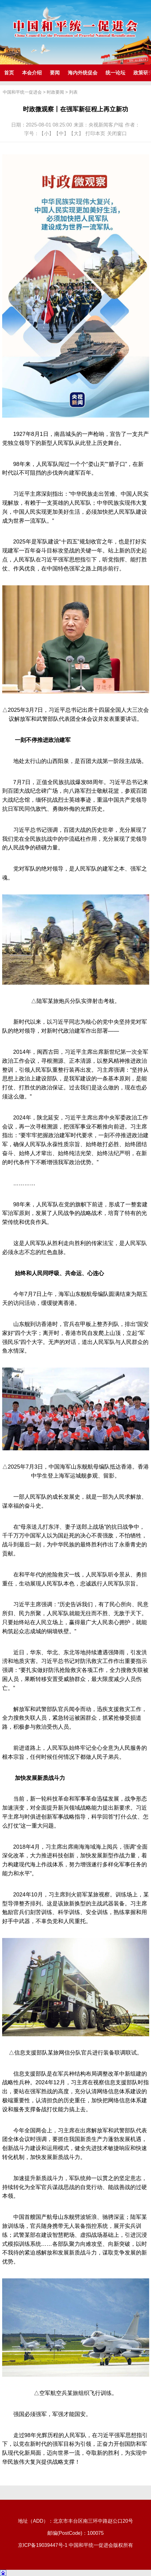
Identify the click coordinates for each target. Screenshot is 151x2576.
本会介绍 (32, 72)
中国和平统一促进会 (22, 92)
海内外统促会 (82, 72)
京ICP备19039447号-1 (42, 2545)
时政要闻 (55, 92)
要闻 (55, 72)
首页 (9, 72)
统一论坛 (115, 72)
